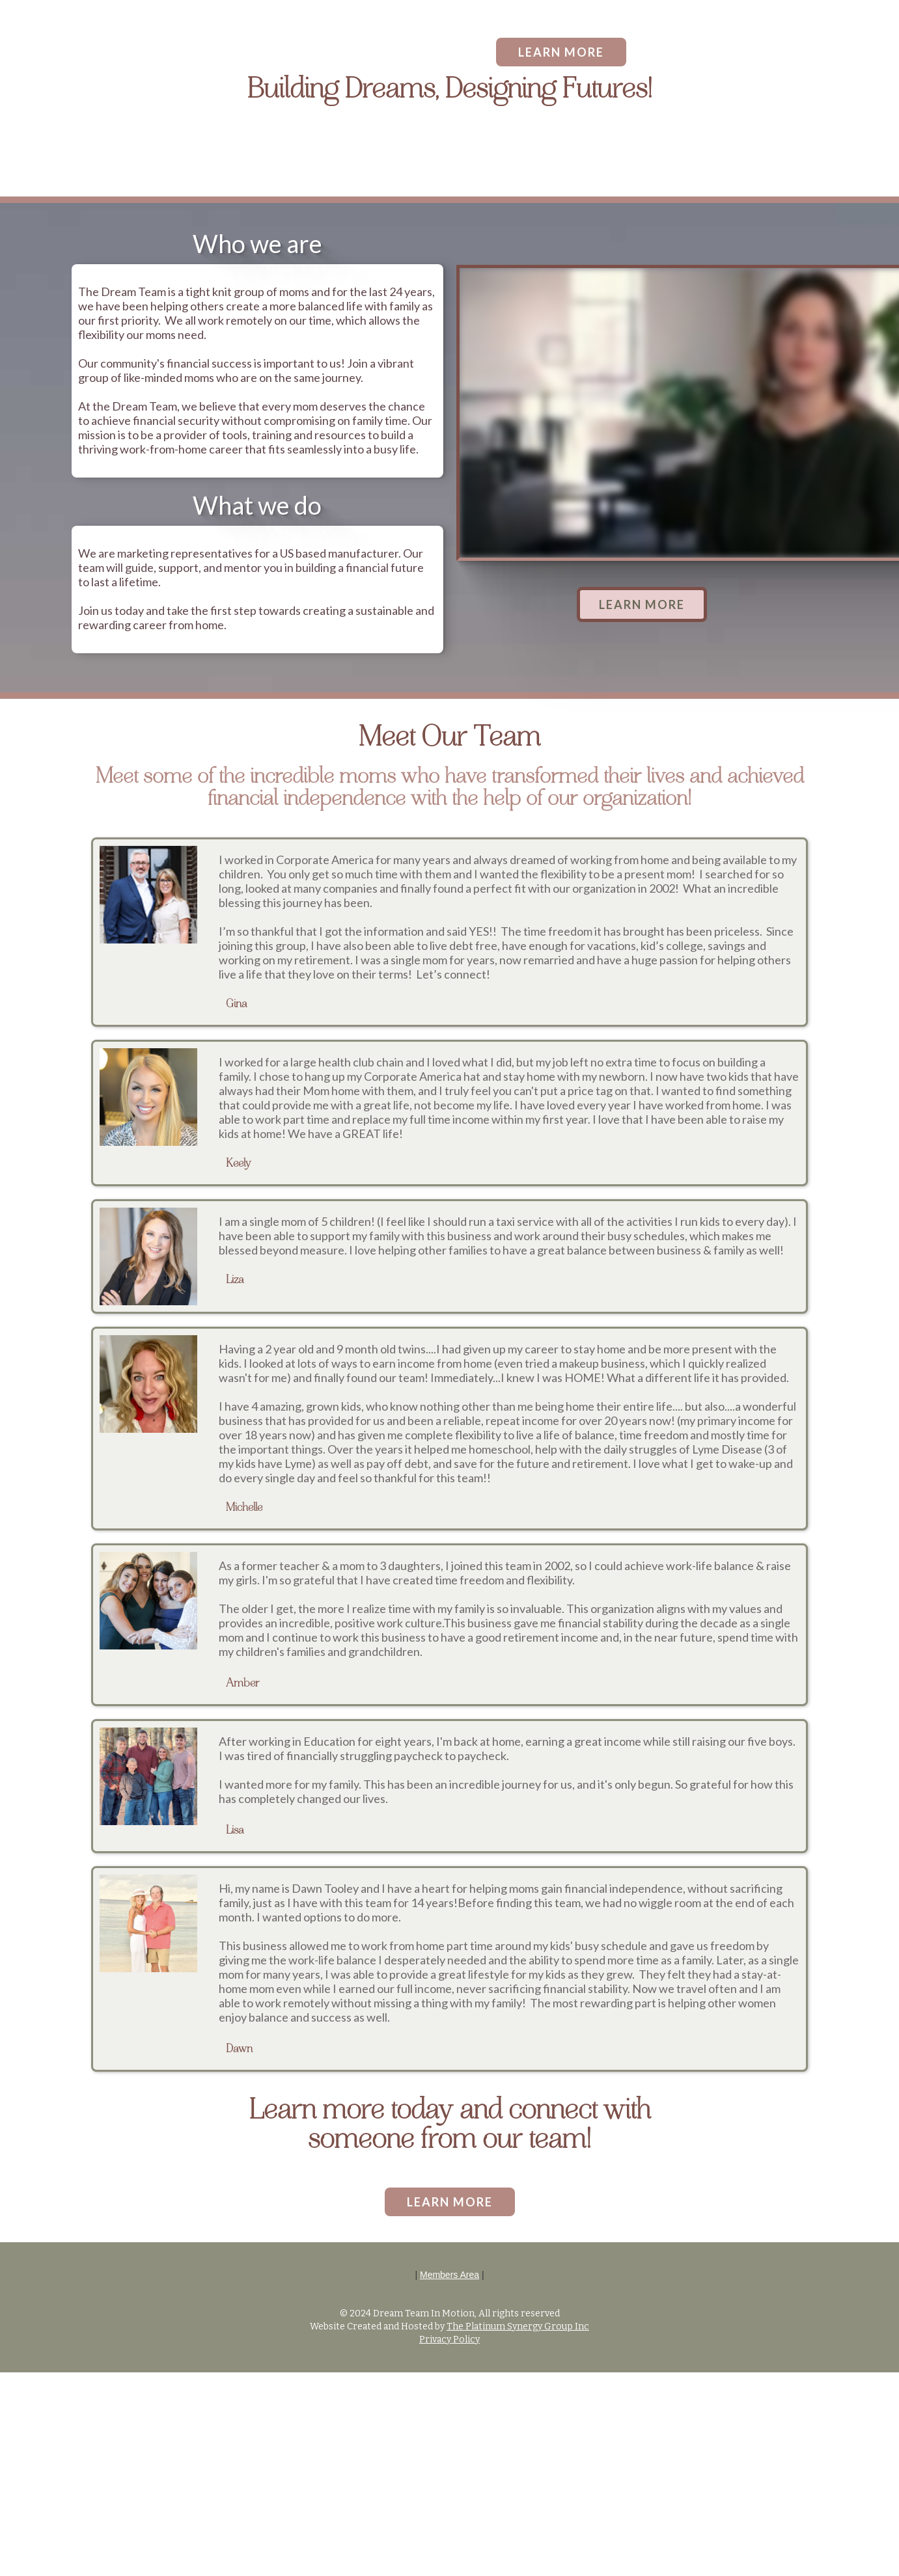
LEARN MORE (561, 52)
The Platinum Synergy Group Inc (518, 2326)
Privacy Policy (449, 2339)
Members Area (449, 2275)
